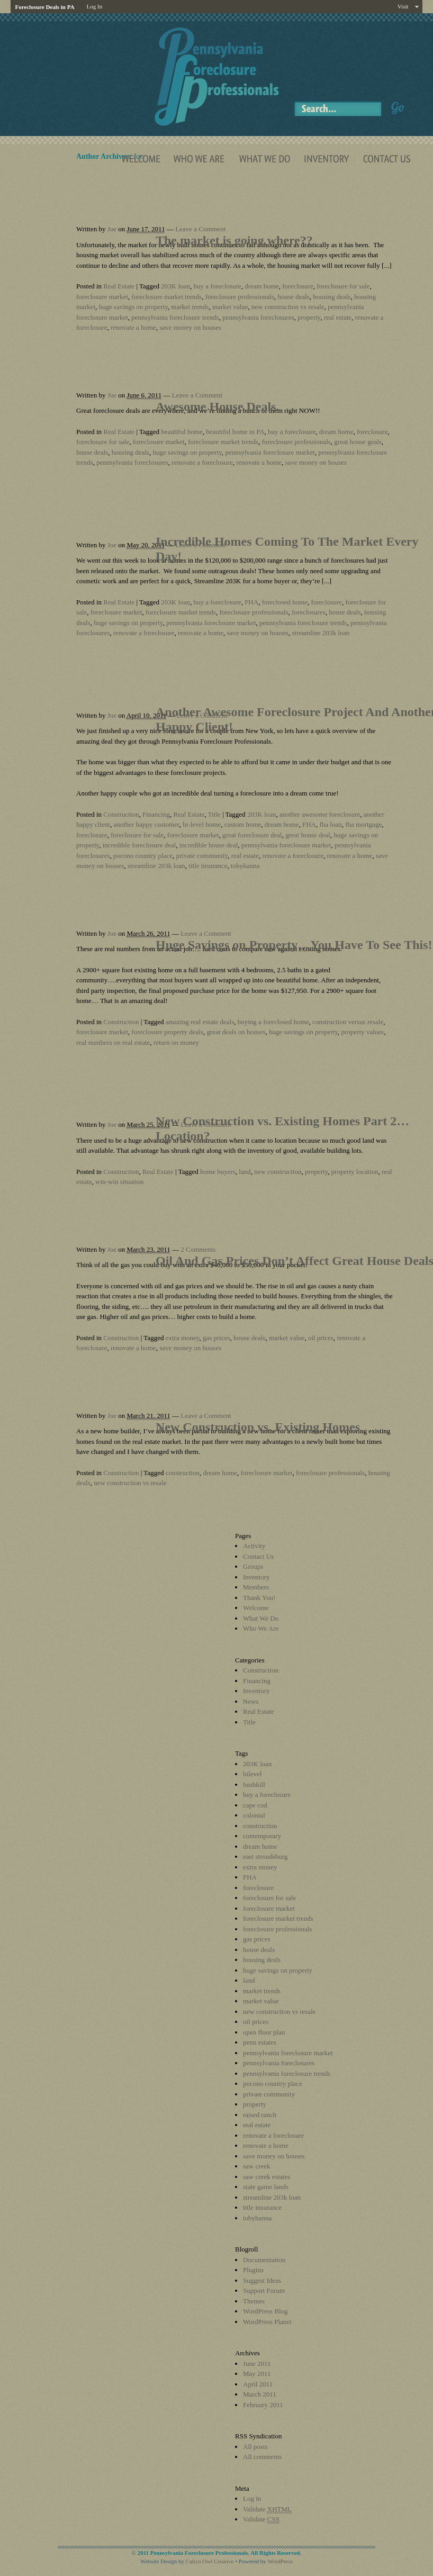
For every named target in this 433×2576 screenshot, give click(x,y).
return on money (176, 1042)
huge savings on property (133, 307)
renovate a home (133, 327)
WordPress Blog (265, 2311)
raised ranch (259, 2115)
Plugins (253, 2270)
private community (202, 856)
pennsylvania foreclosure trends (175, 317)
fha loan (330, 824)
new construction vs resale (287, 307)
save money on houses (190, 327)
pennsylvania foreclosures (258, 317)
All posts (255, 2447)
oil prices (320, 1338)
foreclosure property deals (167, 1032)
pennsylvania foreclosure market (270, 452)
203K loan (175, 286)
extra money (183, 1338)
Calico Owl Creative (209, 2561)
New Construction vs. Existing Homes (258, 1427)
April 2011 (258, 2384)
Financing (156, 814)
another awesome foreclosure (319, 814)
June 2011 (257, 2363)
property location (354, 1172)
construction (183, 1473)
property (308, 317)
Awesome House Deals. (217, 406)
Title (214, 814)
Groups (253, 1566)
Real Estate (118, 286)
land (244, 1172)
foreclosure (297, 286)
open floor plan (264, 2032)
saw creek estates (267, 2177)
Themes (254, 2301)
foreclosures (309, 612)
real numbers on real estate (113, 1042)
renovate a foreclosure (202, 462)
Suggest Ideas (262, 2280)
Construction (121, 814)
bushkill (254, 1784)
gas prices (216, 1338)
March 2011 (259, 2394)
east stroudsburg (265, 1856)
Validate (267, 2509)
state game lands (265, 2187)
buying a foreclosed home (273, 1022)
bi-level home (202, 824)
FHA (251, 602)
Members (256, 1587)
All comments (262, 2457)
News (251, 1701)
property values (362, 1032)
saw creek (256, 2166)
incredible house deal (208, 845)
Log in (252, 2498)
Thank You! (259, 1598)
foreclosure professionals (239, 297)
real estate (337, 317)
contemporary (262, 1836)
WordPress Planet (267, 2322)
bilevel (252, 1774)
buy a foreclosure (217, 286)
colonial (254, 1815)
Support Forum (264, 2290)
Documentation (264, 2260)
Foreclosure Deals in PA (44, 7)
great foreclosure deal (252, 835)
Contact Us (258, 1556)
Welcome (256, 1608)
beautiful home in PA (235, 432)
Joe (111, 229)
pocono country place (143, 856)
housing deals (331, 297)
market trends (190, 307)
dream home (262, 286)
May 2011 (257, 2374)
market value (230, 307)
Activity (254, 1546)
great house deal (307, 835)
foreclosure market (102, 297)
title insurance (207, 866)
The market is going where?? (234, 240)
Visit (403, 6)
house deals (293, 297)
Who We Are (260, 1628)
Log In (95, 6)
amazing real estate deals (200, 1022)
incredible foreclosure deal (139, 845)
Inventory (256, 1577)
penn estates (259, 2042)
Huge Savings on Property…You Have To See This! (294, 945)
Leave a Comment (200, 229)
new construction (277, 1172)
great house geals (358, 442)
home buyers (218, 1172)
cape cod (255, 1805)
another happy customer (146, 824)
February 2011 (263, 2405)
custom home (242, 824)
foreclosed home (285, 602)
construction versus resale (347, 1022)
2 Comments (198, 1249)
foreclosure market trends (166, 297)
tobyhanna (245, 866)
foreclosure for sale (343, 286)
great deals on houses (236, 1032)
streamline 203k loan (321, 633)
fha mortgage (363, 824)
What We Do (260, 1618)
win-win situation (119, 1182)
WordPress (279, 2561)
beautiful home (181, 432)
